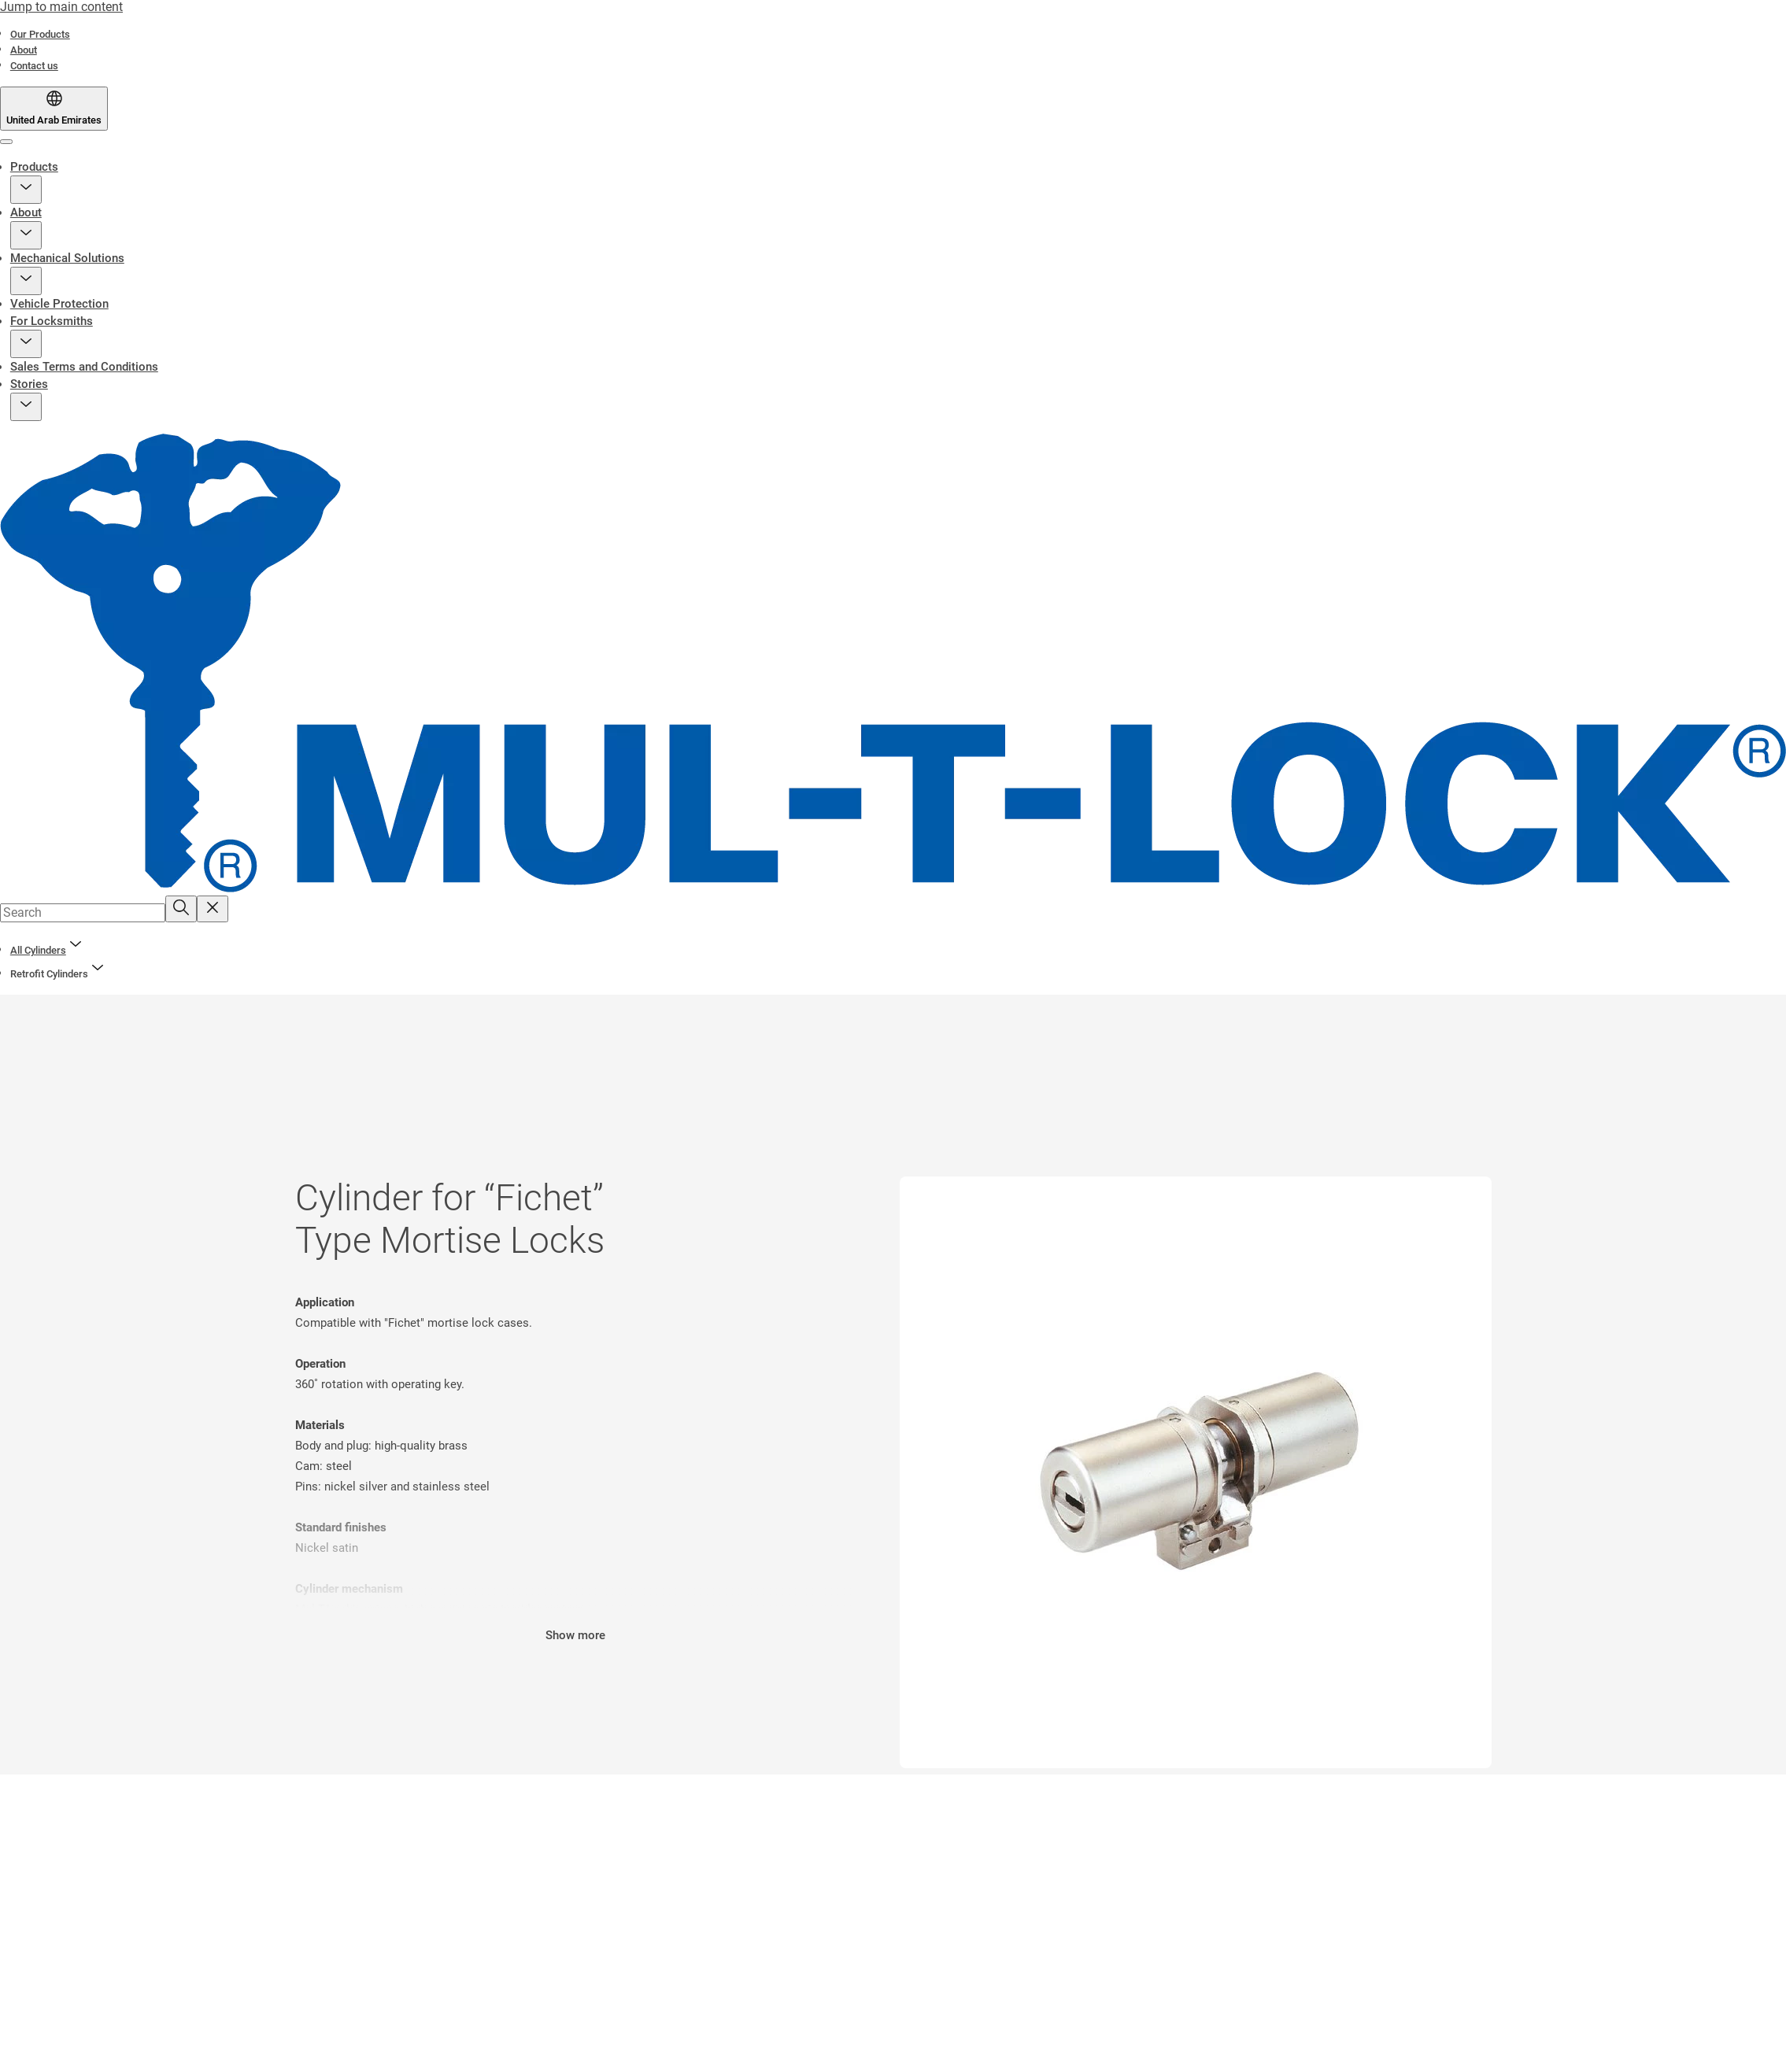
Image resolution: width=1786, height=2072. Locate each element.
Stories (29, 384)
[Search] (181, 909)
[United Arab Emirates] (54, 109)
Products (34, 167)
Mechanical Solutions (67, 258)
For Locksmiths (51, 321)
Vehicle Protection (59, 304)
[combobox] (82, 912)
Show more (575, 1635)
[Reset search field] (212, 909)
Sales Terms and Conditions (84, 367)
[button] (26, 189)
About (26, 212)
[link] (40, 34)
